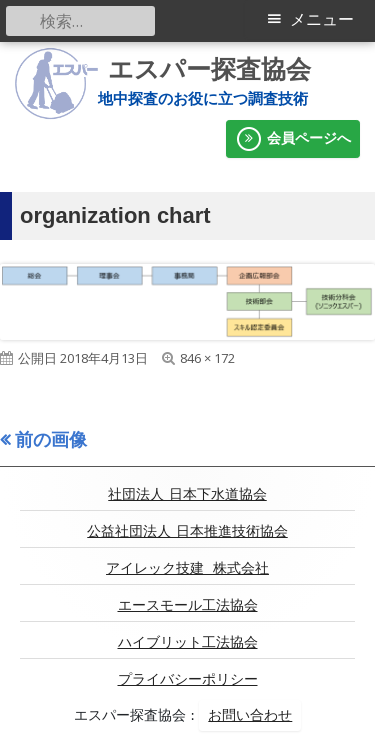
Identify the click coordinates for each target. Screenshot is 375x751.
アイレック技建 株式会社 (187, 568)
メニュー (322, 19)
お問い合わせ (250, 715)
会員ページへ (293, 139)
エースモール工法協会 (188, 605)
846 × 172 (207, 358)
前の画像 (51, 439)
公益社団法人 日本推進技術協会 (187, 531)
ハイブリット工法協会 (188, 642)
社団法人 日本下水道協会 (187, 494)
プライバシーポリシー (188, 679)
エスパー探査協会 (209, 69)
